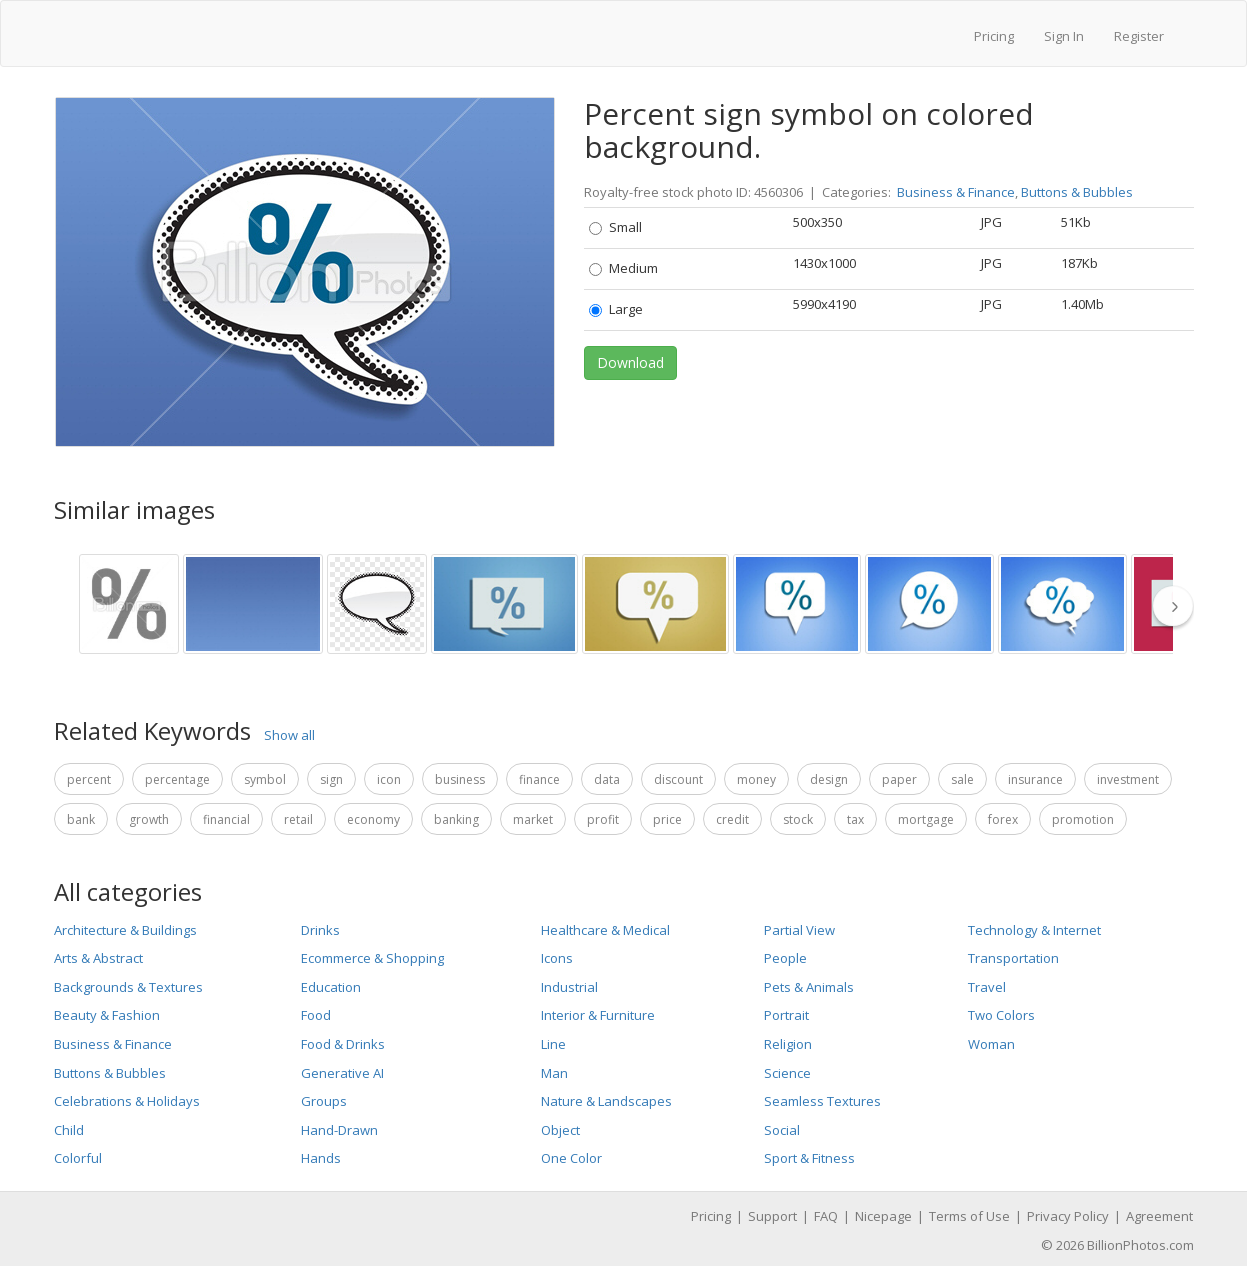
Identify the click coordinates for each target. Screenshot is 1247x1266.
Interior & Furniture (598, 1015)
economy (373, 819)
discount (678, 779)
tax (855, 819)
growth (149, 819)
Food (316, 1015)
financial (226, 819)
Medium (623, 268)
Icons (557, 958)
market (533, 819)
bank (81, 819)
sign (331, 779)
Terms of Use (969, 1216)
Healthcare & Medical (605, 930)
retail (298, 819)
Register (1139, 36)
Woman (991, 1044)
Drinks (320, 930)
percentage (177, 779)
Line (553, 1044)
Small (615, 227)
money (756, 779)
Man (554, 1073)
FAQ (826, 1216)
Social (782, 1130)
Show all (289, 735)
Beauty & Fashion (107, 1015)
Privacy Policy (1068, 1216)
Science (787, 1073)
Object (560, 1130)
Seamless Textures (822, 1101)
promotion (1083, 819)
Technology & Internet (1034, 930)
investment (1128, 779)
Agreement (1159, 1216)
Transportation (1013, 958)
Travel (987, 987)
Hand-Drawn (339, 1130)
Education (331, 987)
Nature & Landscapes (606, 1101)
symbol (265, 779)
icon (389, 779)
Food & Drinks (343, 1044)
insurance (1035, 779)
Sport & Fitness (809, 1158)
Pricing (994, 36)
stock (798, 819)
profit (603, 819)
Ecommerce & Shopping (372, 958)
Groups (324, 1101)
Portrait (786, 1015)
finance (539, 779)
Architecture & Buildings (125, 930)
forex (1003, 819)
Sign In (1064, 36)
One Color (571, 1158)
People (785, 958)
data (607, 779)
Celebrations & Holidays (127, 1101)
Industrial (569, 987)
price (667, 819)
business (460, 779)
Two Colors (1001, 1015)
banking (456, 819)
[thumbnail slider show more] (1179, 605)
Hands (321, 1158)
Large (616, 309)
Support (772, 1216)
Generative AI (342, 1073)
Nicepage (883, 1216)
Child (69, 1130)
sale (962, 779)
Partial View (799, 930)
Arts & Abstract (98, 958)
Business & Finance (956, 192)
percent (89, 779)
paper (899, 779)
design (829, 779)
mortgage (926, 819)
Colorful (78, 1158)
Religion (788, 1044)
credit (732, 819)
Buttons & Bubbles (1077, 192)
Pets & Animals (809, 987)
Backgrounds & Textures (128, 987)
